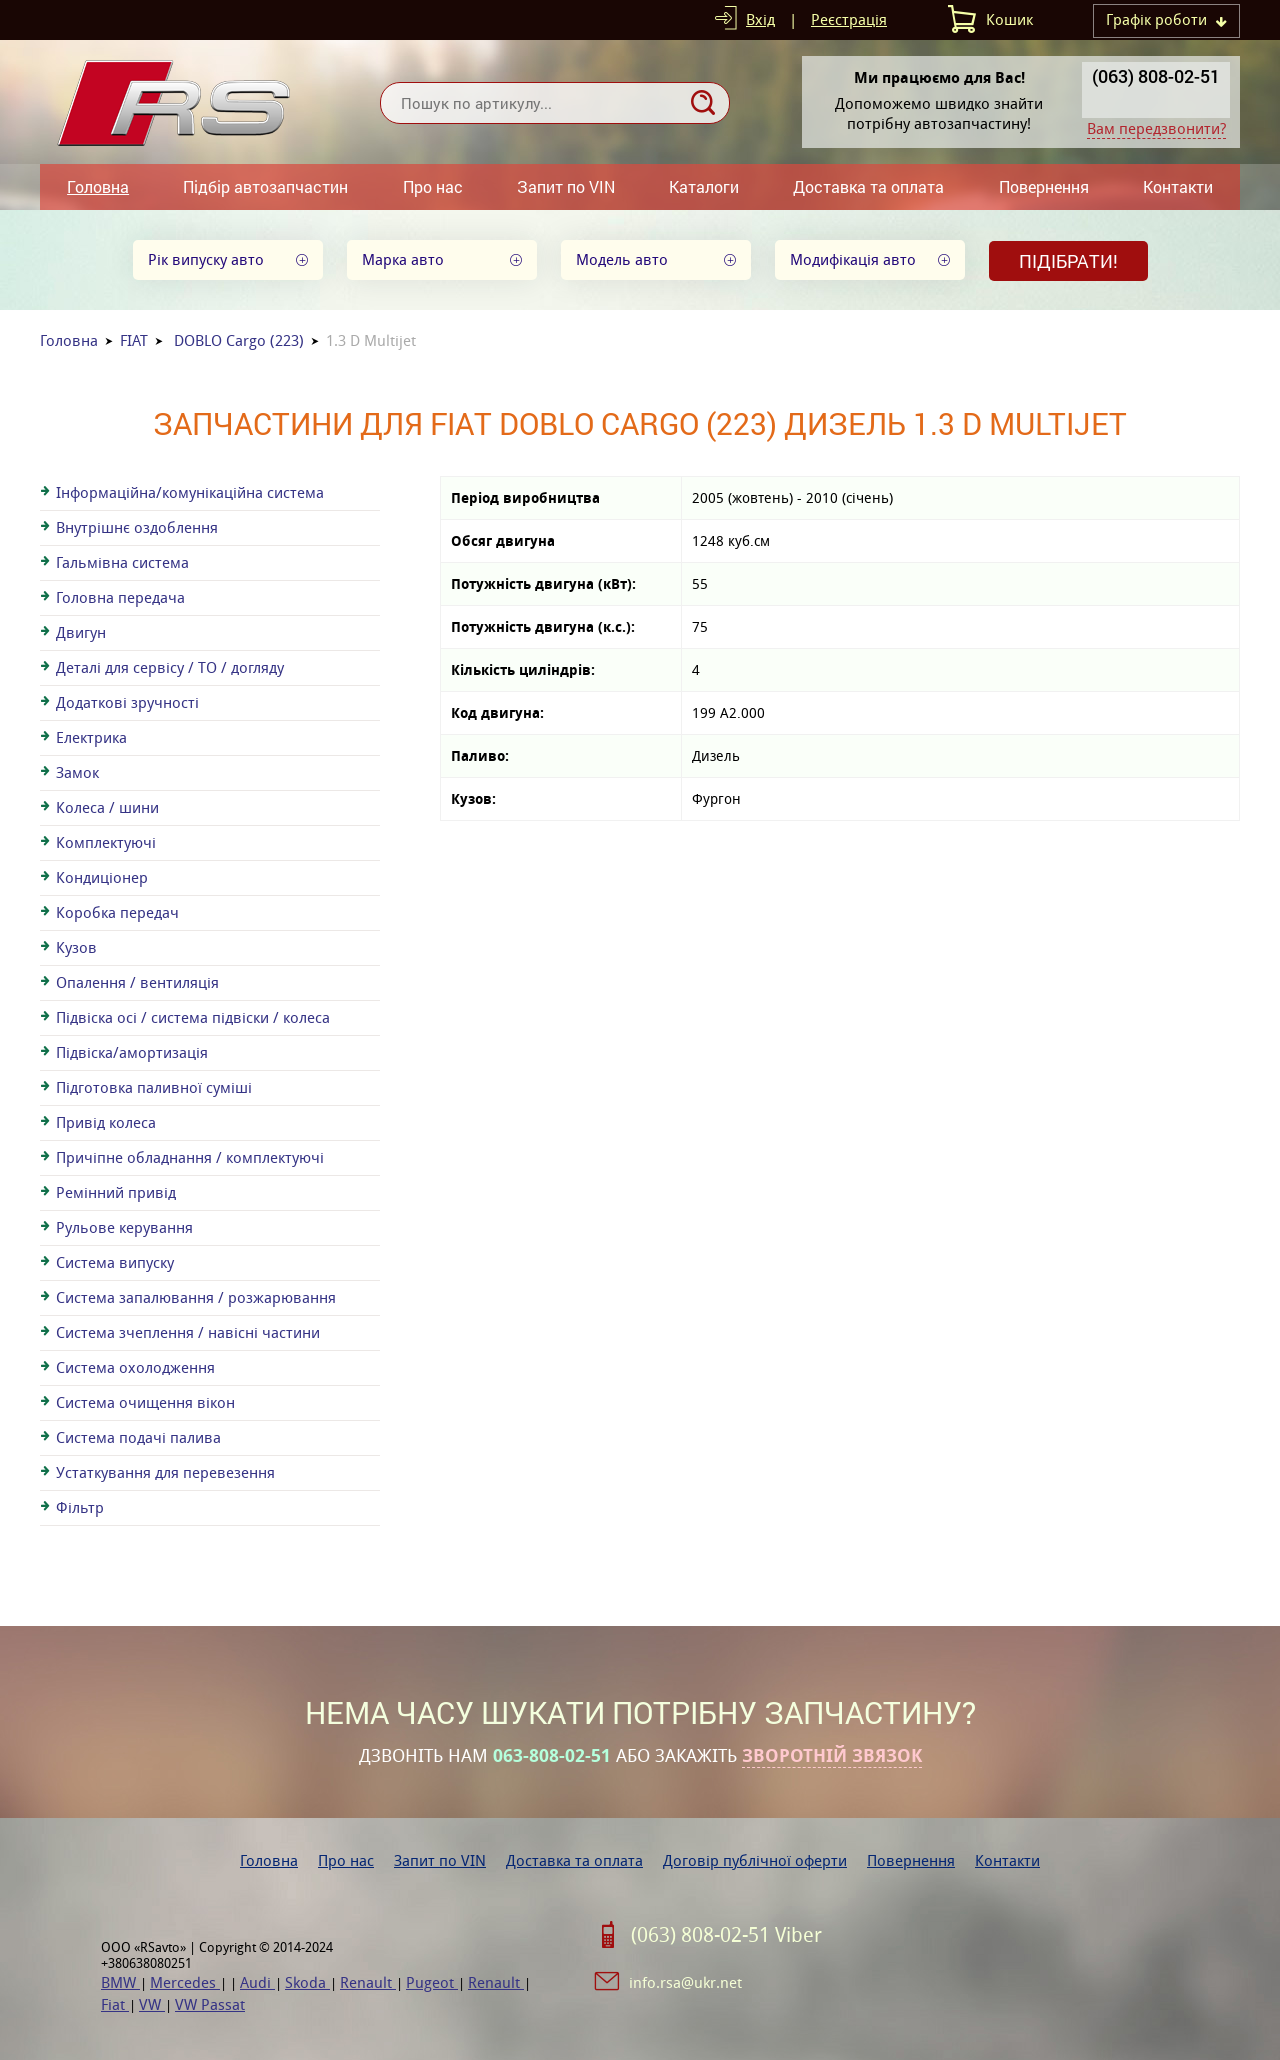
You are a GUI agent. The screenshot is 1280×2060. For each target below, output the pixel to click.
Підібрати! (1068, 261)
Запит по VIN (566, 186)
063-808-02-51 (552, 1756)
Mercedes (185, 1982)
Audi (257, 1982)
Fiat (115, 2004)
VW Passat (210, 2004)
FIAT (134, 340)
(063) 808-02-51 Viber (726, 1935)
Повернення (1044, 186)
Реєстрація (849, 19)
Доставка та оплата (868, 186)
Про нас (433, 186)
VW (152, 2004)
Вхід (760, 19)
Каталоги (704, 186)
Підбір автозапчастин (265, 186)
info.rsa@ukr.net (685, 1982)
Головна (98, 186)
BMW (120, 1982)
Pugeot (432, 1982)
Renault (368, 1982)
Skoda (307, 1982)
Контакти (1178, 186)
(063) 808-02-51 (1156, 76)
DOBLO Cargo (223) (239, 340)
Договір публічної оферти (755, 1860)
